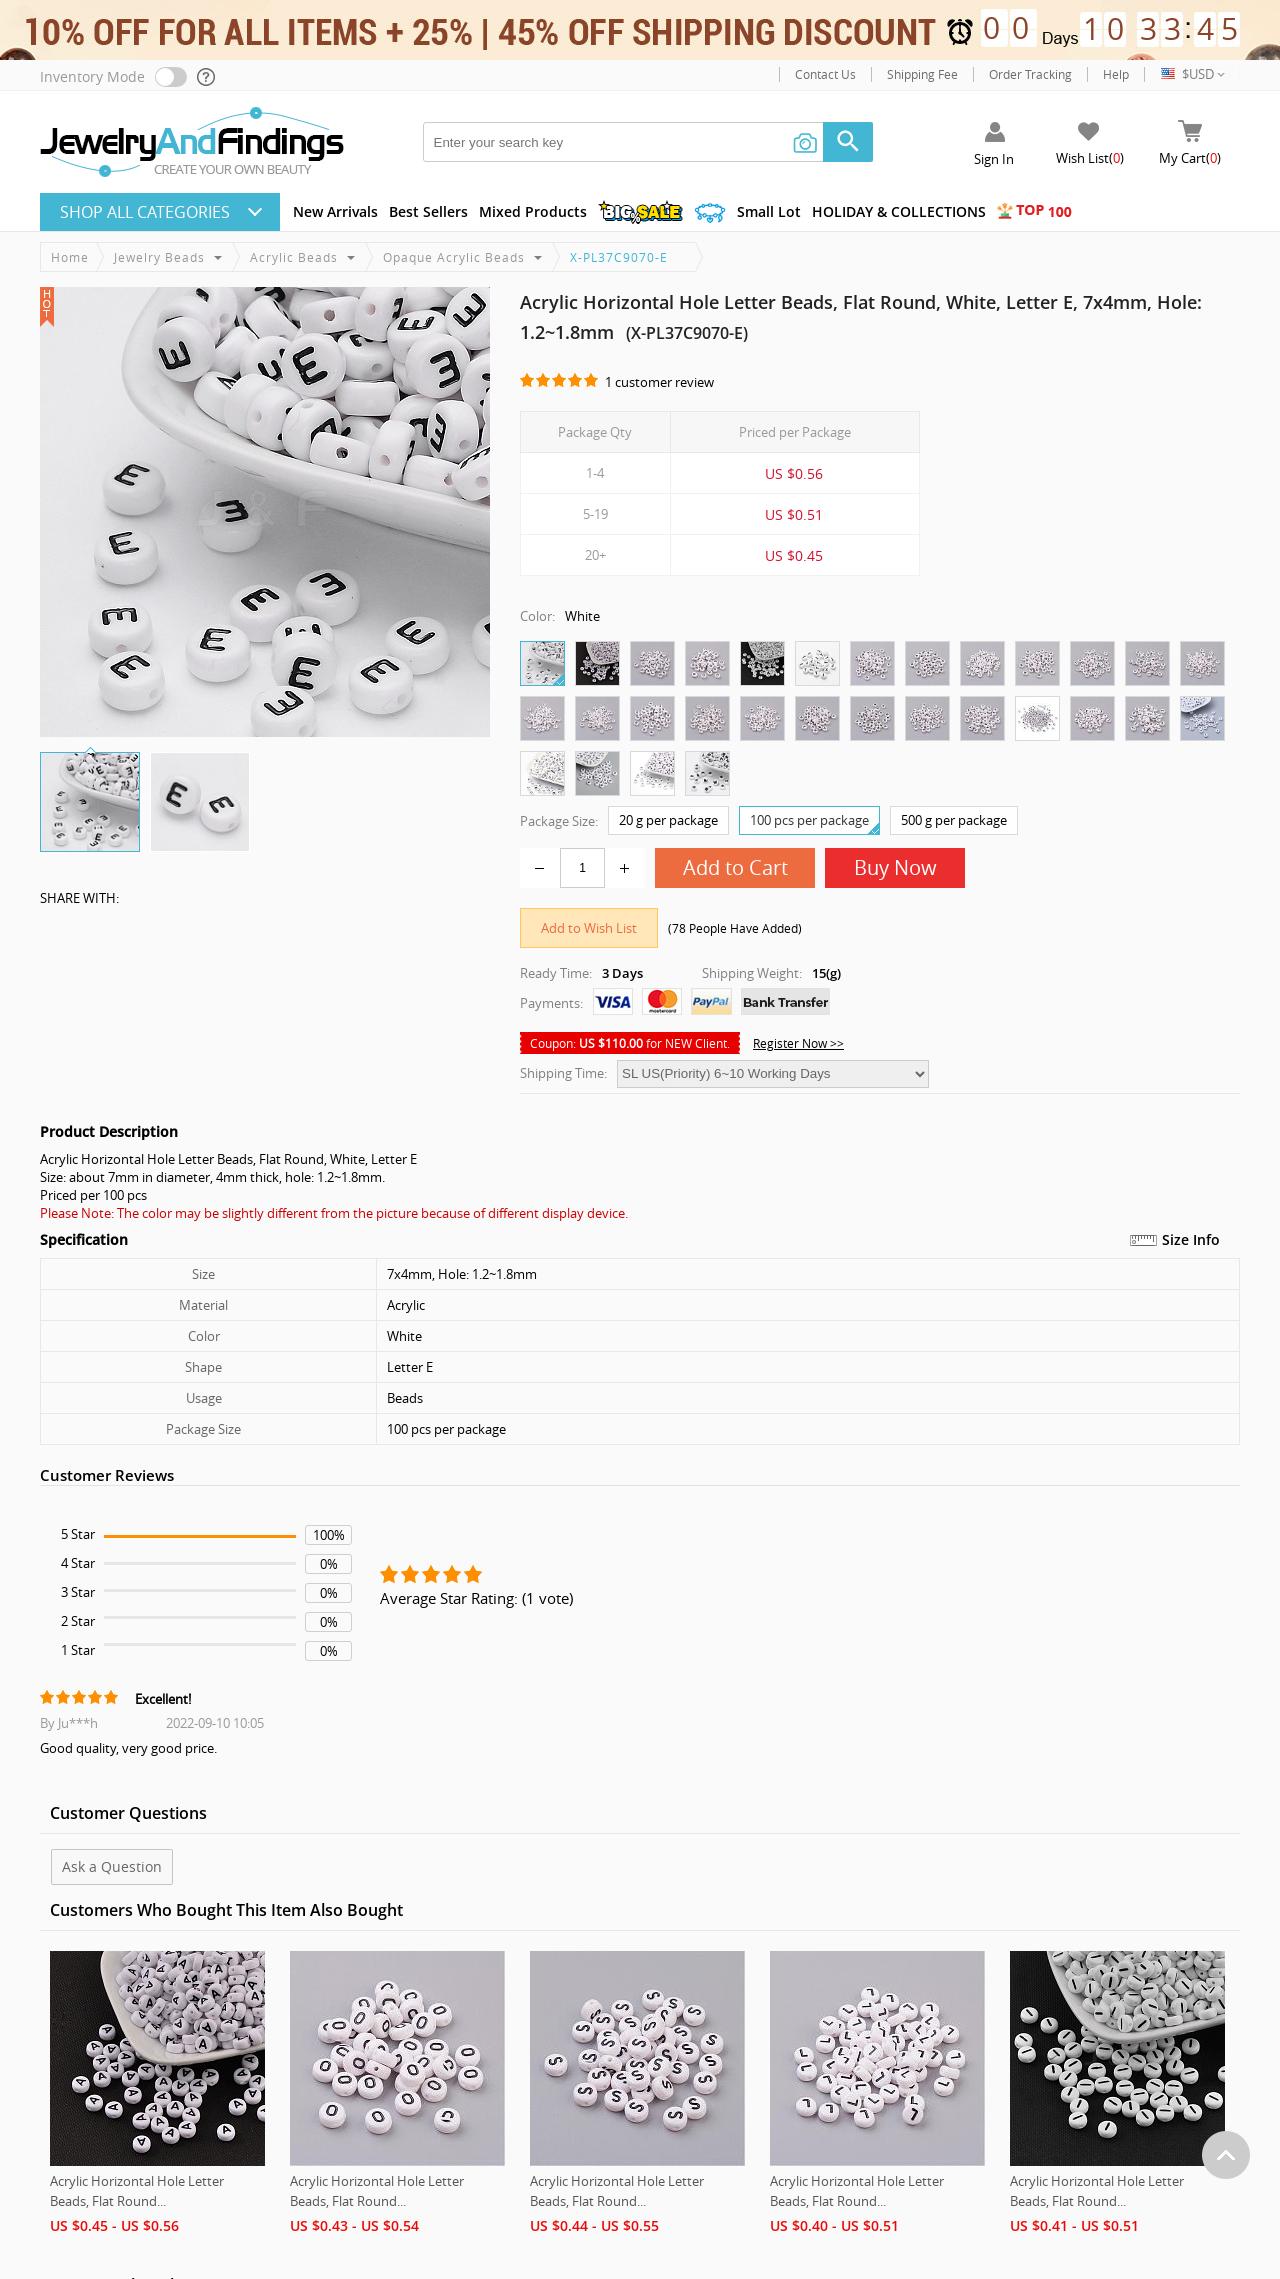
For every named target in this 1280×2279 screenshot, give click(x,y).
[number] (582, 868)
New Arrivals (335, 211)
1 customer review (659, 382)
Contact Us (825, 74)
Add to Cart (735, 867)
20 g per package (668, 820)
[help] (207, 77)
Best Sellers (428, 211)
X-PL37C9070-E (619, 257)
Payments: (551, 1003)
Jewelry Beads (159, 257)
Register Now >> (798, 1043)
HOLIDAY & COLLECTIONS (899, 211)
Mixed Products (533, 211)
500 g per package (954, 820)
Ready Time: (556, 973)
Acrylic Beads (294, 257)
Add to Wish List (589, 928)
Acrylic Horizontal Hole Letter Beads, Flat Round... (137, 2191)
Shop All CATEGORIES (145, 212)
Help (1116, 74)
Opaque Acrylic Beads (454, 257)
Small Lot (769, 211)
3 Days (622, 973)
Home (70, 257)
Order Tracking (1030, 74)
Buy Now (895, 867)
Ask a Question (112, 1866)
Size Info (1191, 1239)
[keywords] (648, 142)
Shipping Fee (922, 74)
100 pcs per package (814, 822)
